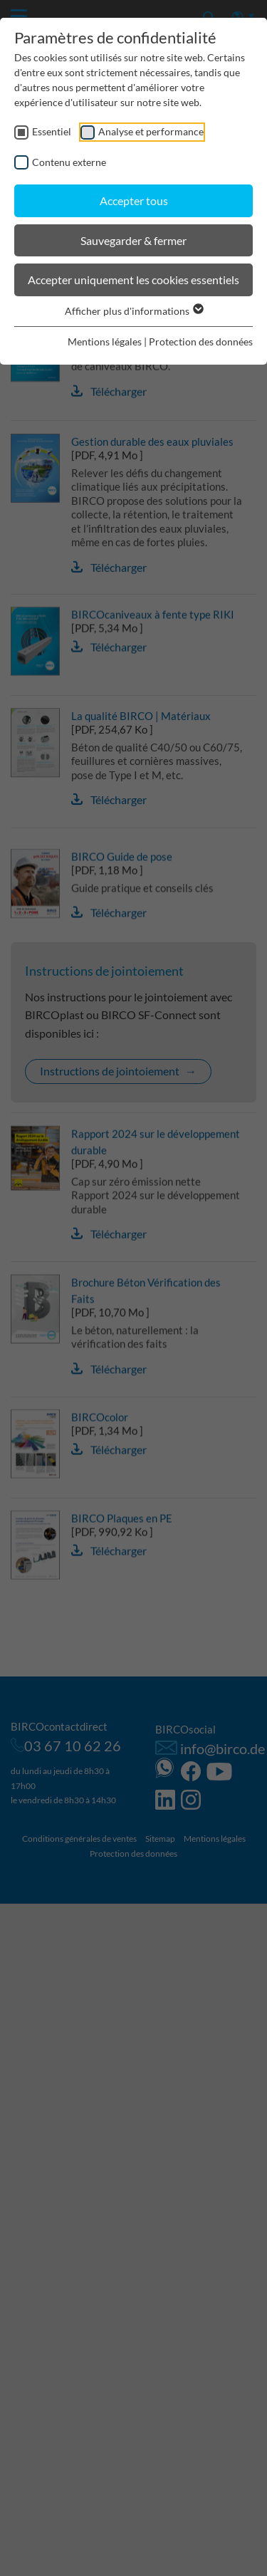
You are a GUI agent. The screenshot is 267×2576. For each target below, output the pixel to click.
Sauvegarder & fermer (133, 240)
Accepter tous (134, 200)
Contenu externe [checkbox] (69, 162)
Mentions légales (105, 341)
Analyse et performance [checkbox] (151, 131)
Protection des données (201, 341)
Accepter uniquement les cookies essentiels (133, 279)
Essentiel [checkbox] (51, 131)
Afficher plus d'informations (133, 311)
